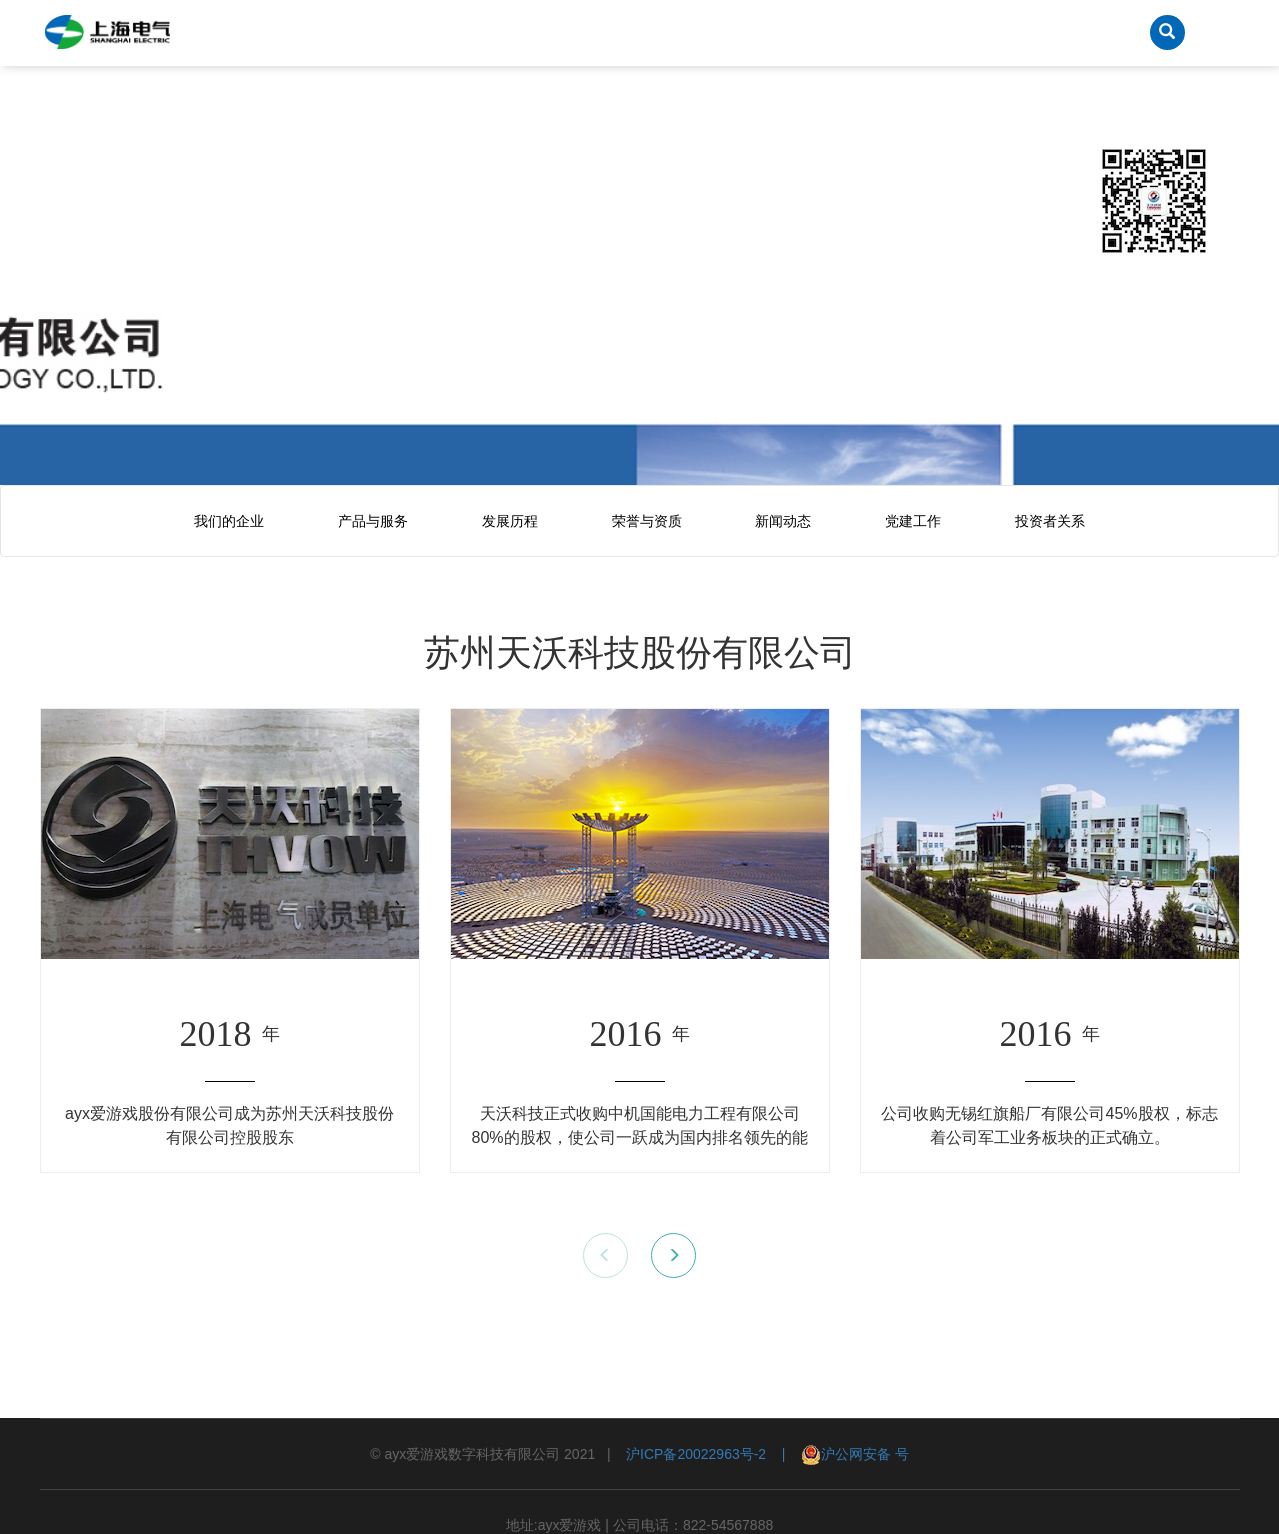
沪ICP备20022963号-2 (696, 1454)
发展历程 (510, 521)
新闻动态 (783, 521)
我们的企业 (229, 521)
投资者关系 (1050, 521)
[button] (673, 1255)
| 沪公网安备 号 (837, 1454)
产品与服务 (373, 521)
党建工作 (913, 521)
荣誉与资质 (647, 521)
